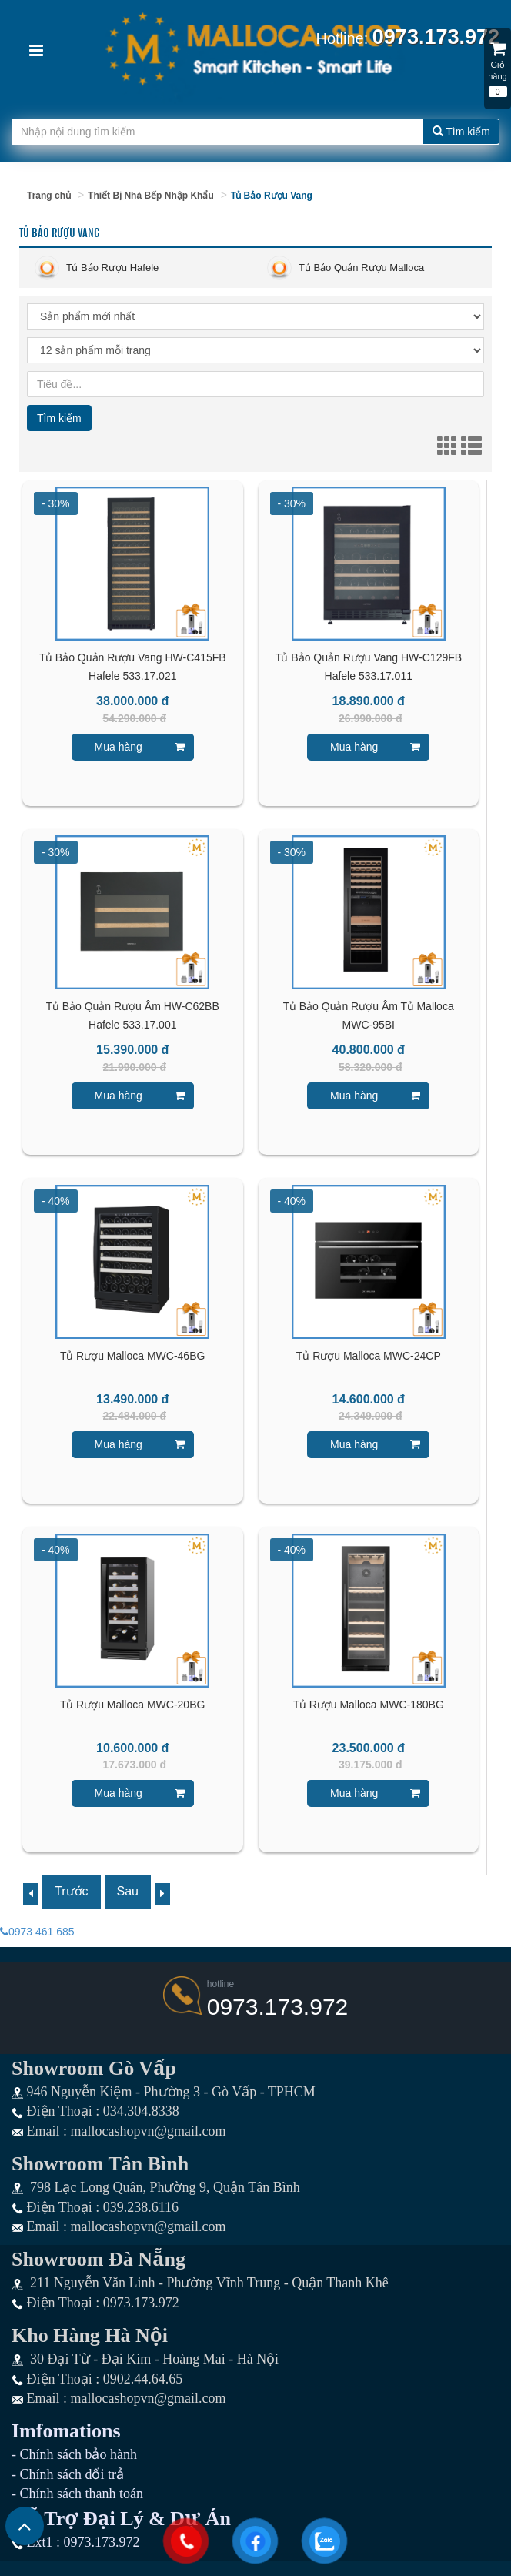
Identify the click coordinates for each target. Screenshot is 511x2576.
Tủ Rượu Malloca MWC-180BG (368, 1704)
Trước (72, 1891)
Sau (128, 1891)
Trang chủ (49, 195)
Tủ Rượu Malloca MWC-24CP (368, 1356)
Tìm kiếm (461, 131)
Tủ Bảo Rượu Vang (271, 195)
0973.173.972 (278, 2006)
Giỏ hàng (497, 62)
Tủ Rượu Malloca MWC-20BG (132, 1704)
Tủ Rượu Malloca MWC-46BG (132, 1356)
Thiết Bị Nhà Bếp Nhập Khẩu (151, 195)
